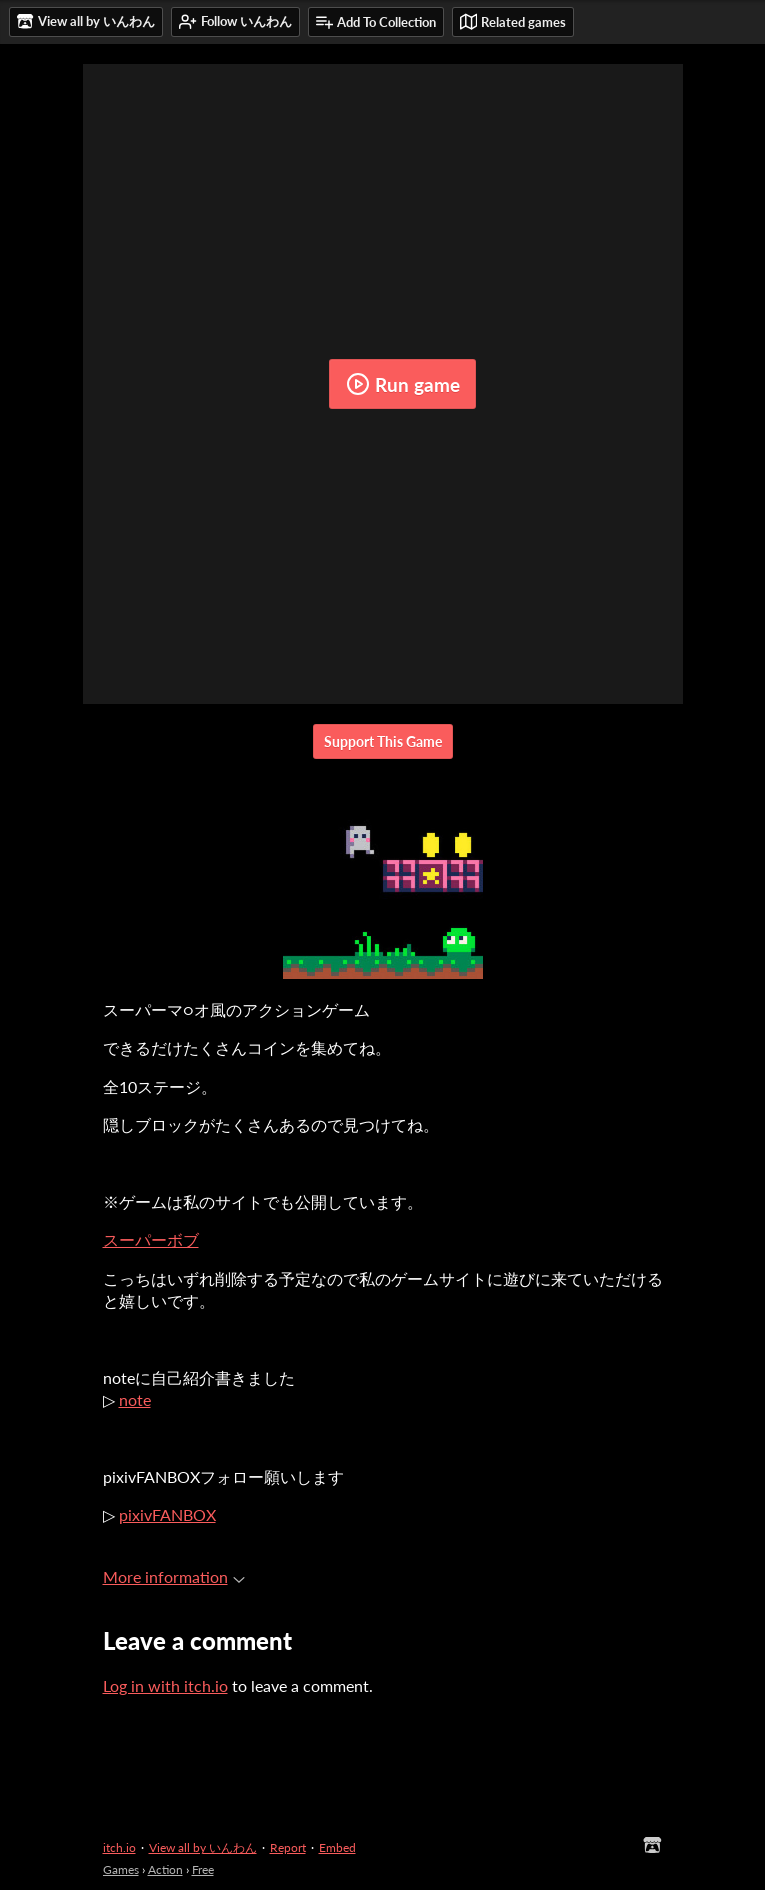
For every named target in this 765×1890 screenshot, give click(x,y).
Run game (403, 384)
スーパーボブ (151, 1239)
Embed (337, 1847)
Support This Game (383, 741)
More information (174, 1576)
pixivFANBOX (167, 1514)
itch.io (119, 1847)
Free (203, 1869)
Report (288, 1847)
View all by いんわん (203, 1847)
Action (165, 1869)
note (135, 1399)
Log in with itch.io (165, 1685)
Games (121, 1869)
